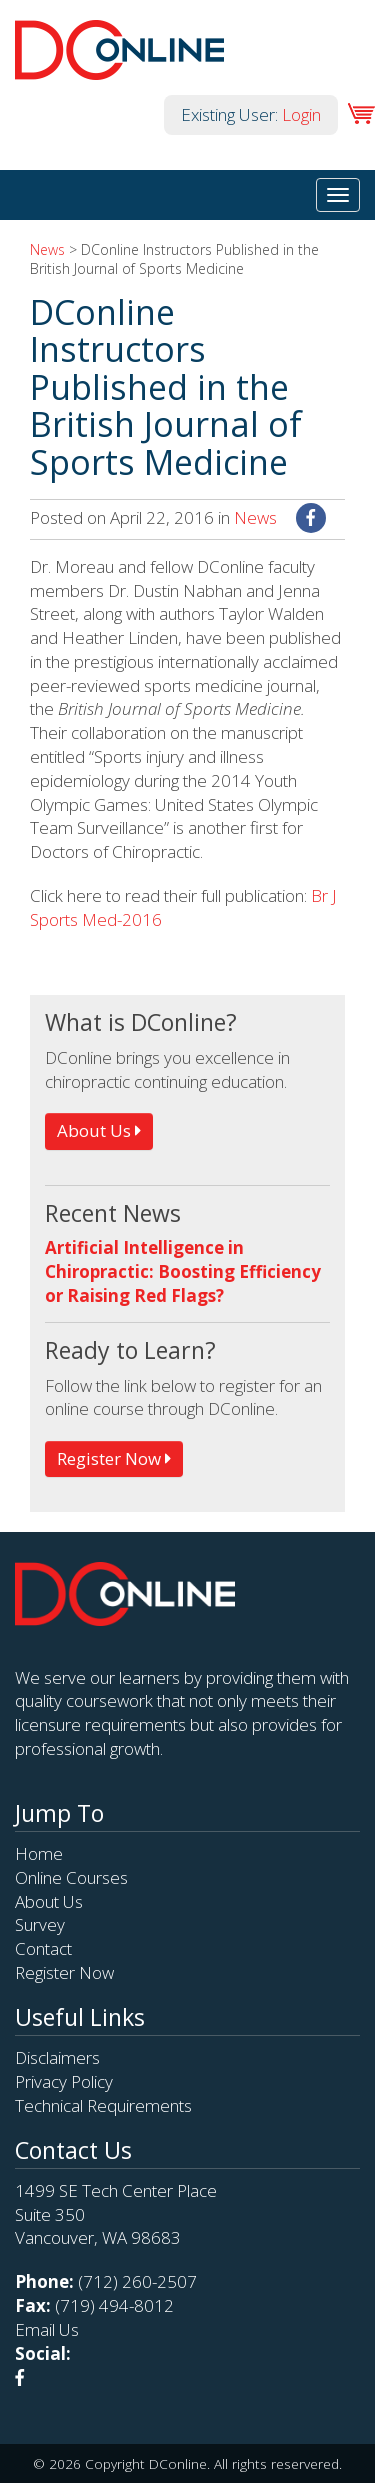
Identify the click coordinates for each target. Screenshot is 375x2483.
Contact (43, 1948)
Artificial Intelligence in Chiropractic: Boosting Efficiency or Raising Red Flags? (183, 1271)
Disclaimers (57, 2057)
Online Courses (71, 1877)
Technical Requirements (103, 2105)
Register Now (114, 1458)
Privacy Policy (64, 2081)
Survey (40, 1924)
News (47, 249)
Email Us (47, 2329)
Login (301, 114)
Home (39, 1853)
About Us (99, 1130)
